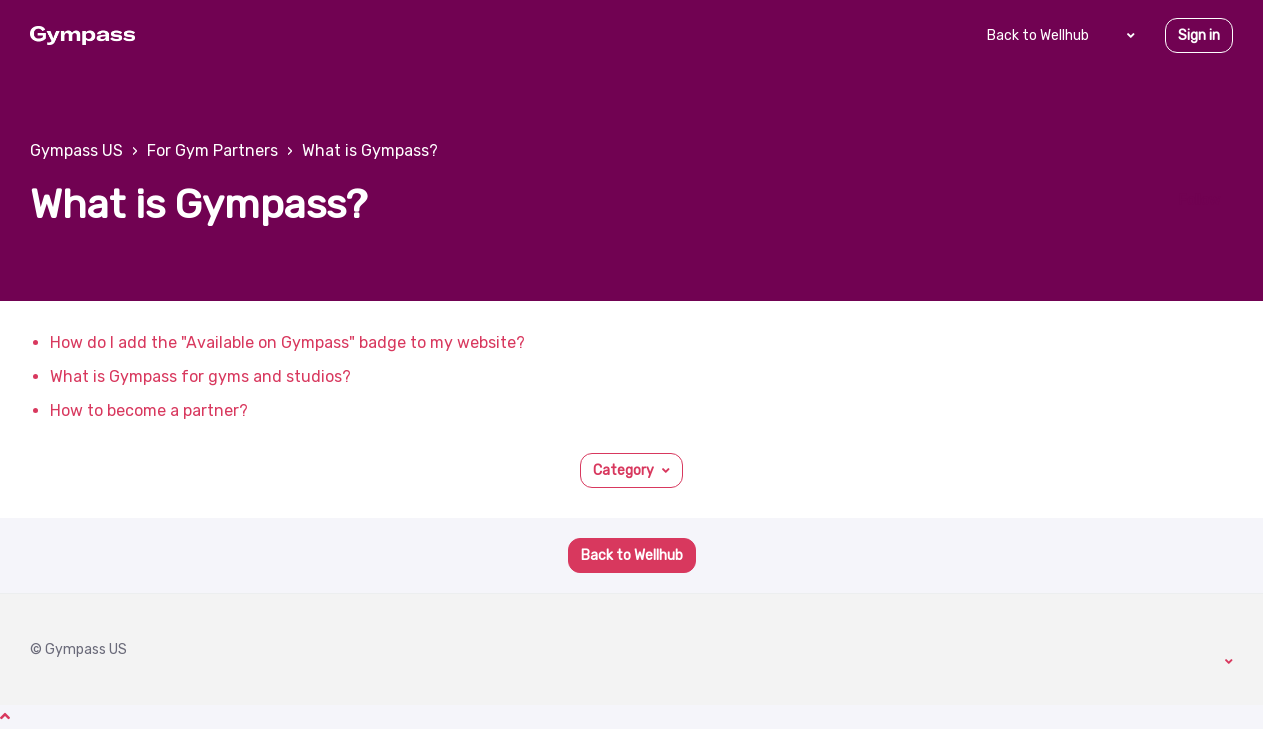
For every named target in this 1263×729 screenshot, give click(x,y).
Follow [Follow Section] (1199, 200)
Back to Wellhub (1038, 35)
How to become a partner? (149, 410)
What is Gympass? (370, 150)
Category (623, 470)
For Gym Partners (212, 150)
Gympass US (76, 150)
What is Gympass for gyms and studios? (200, 376)
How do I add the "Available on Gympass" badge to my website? (287, 342)
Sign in (1199, 35)
